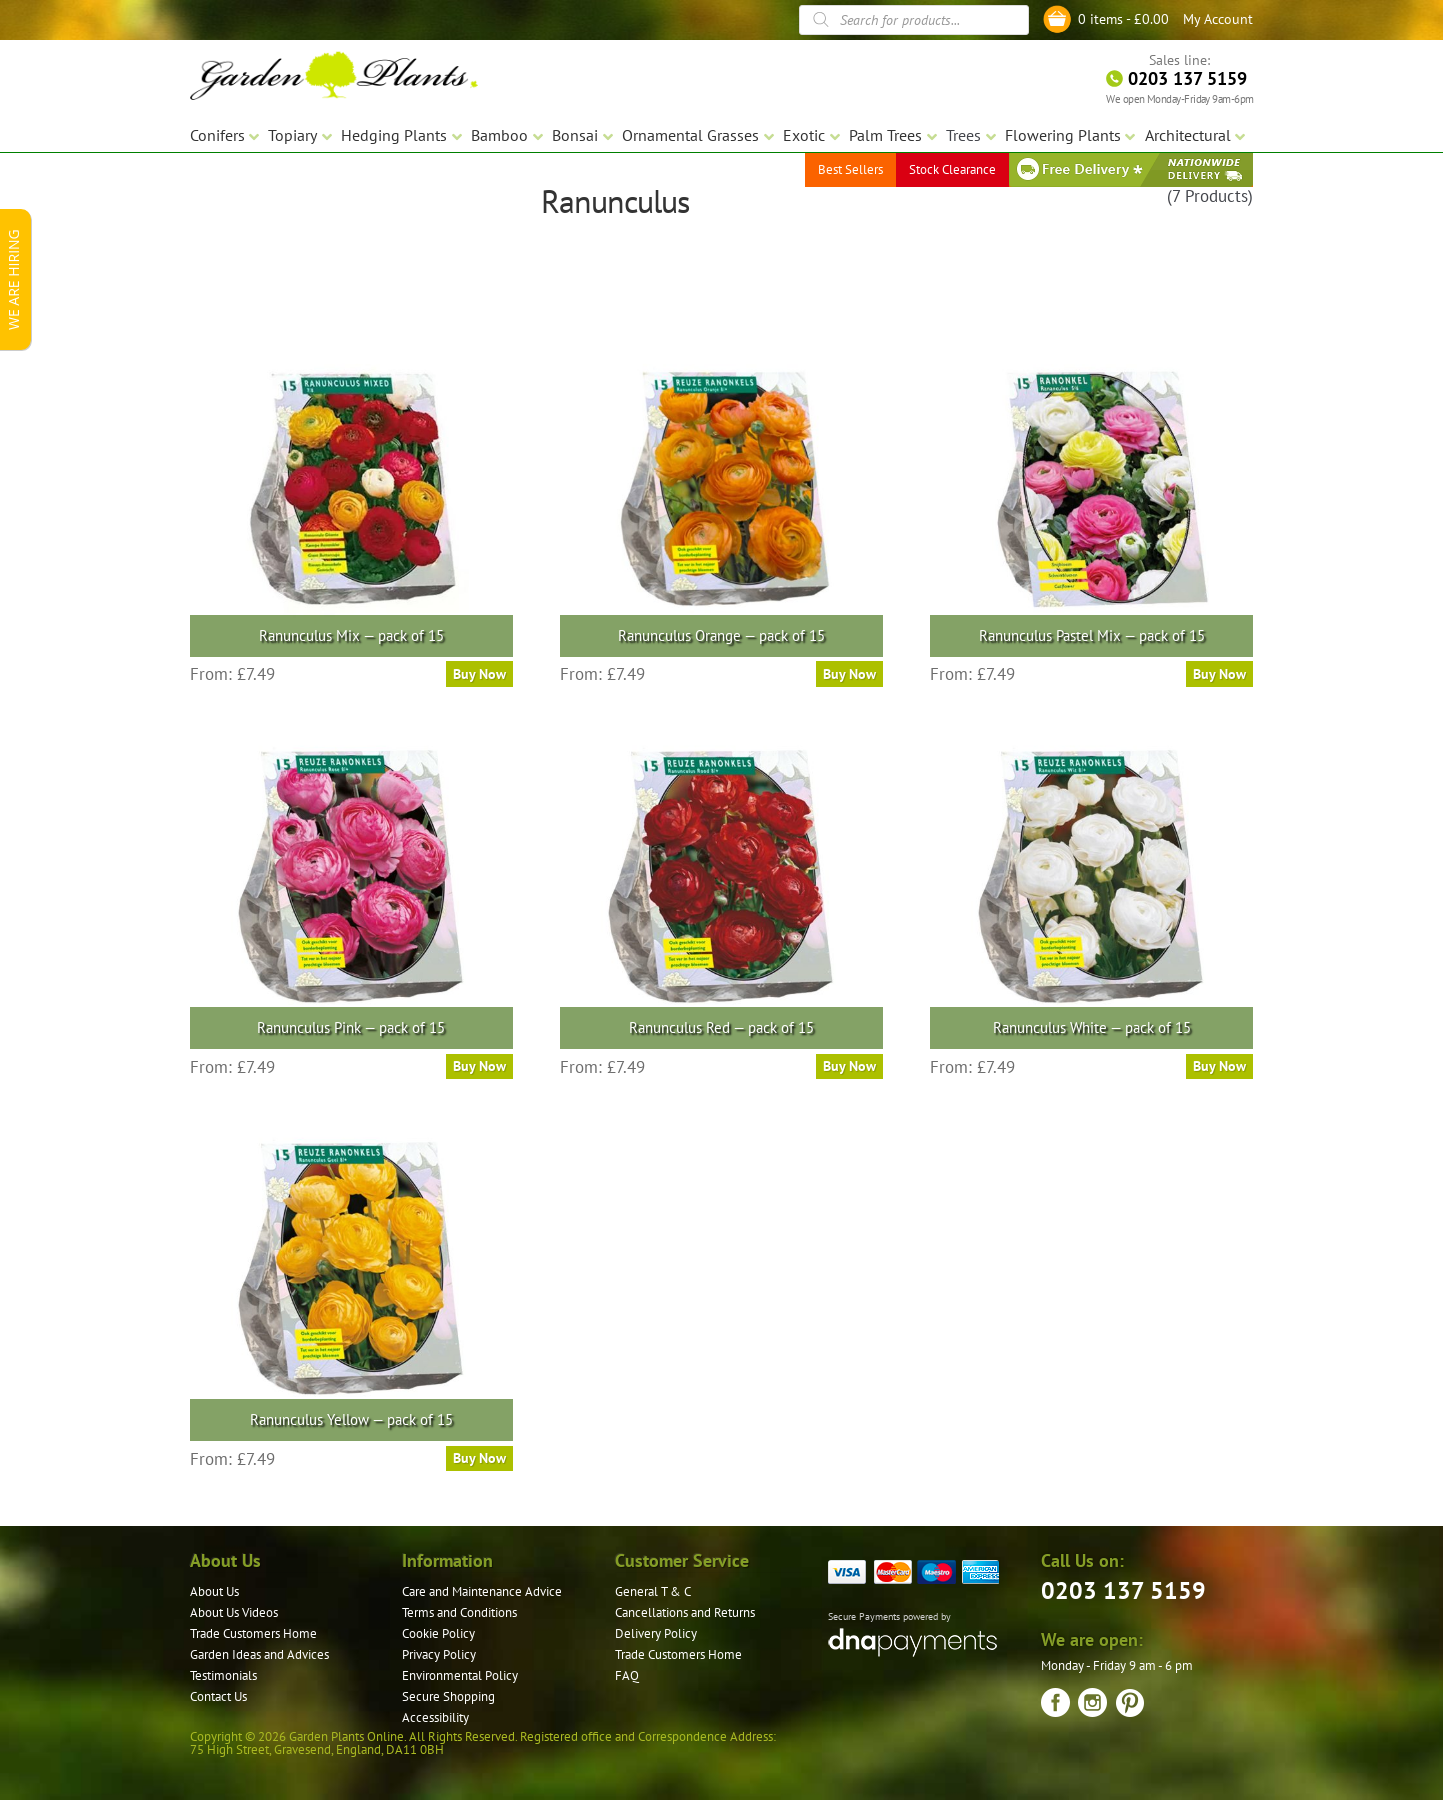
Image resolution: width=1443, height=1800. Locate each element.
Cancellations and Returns (685, 1612)
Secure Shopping (448, 1696)
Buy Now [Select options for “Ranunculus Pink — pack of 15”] (479, 1066)
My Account (1218, 19)
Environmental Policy (460, 1675)
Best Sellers (850, 169)
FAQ (627, 1675)
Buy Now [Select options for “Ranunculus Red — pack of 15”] (849, 1066)
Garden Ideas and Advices (259, 1654)
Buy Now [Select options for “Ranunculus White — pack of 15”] (1219, 1066)
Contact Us (218, 1696)
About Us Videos (234, 1612)
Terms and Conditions (459, 1612)
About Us (214, 1591)
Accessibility (435, 1717)
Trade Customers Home (253, 1633)
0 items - (1123, 19)
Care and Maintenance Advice (482, 1591)
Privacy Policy (439, 1654)
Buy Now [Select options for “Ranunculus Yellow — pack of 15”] (479, 1458)
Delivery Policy (656, 1633)
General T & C (653, 1591)
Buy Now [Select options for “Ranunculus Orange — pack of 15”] (849, 674)
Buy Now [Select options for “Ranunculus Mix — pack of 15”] (479, 674)
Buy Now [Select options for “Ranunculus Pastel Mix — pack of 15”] (1219, 674)
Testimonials (223, 1675)
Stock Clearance (952, 169)
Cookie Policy (438, 1633)
